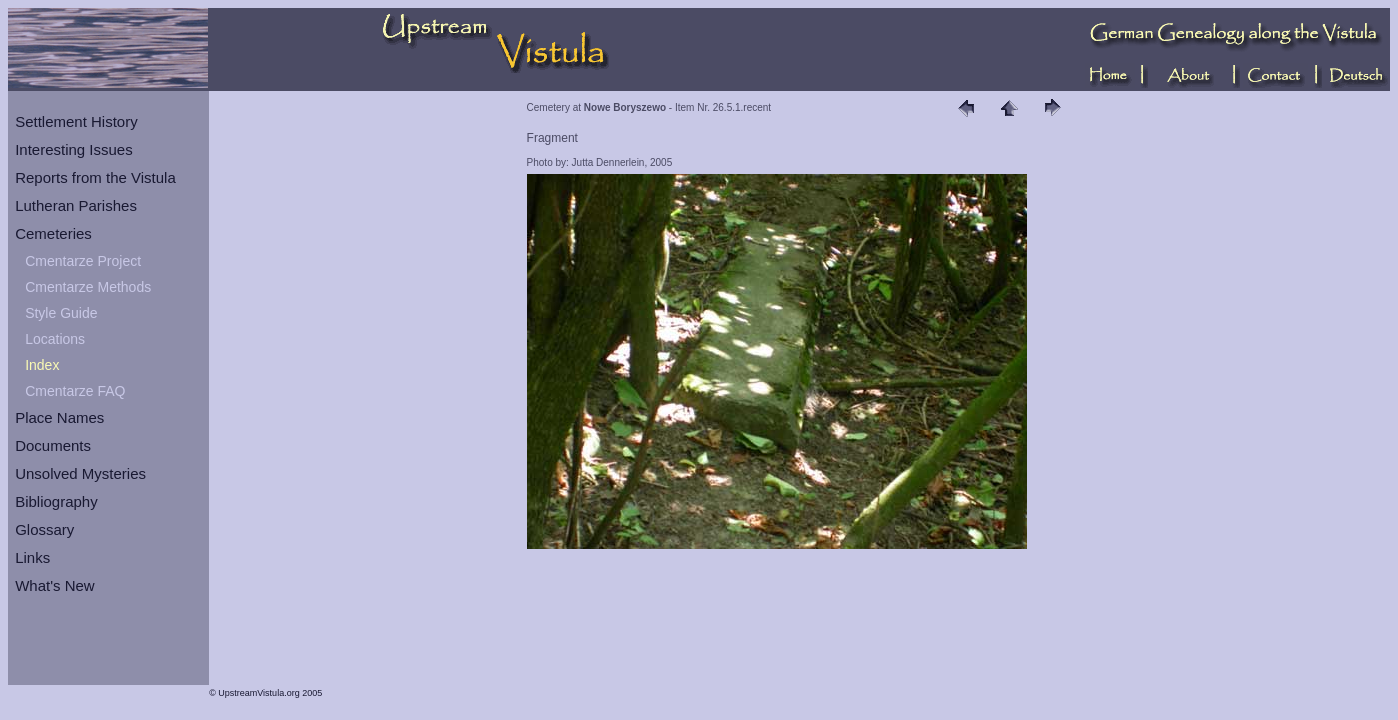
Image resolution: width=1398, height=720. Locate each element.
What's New (55, 585)
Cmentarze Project (83, 261)
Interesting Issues (74, 149)
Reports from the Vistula (95, 177)
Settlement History (76, 121)
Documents (53, 445)
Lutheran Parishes (76, 205)
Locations (55, 339)
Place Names (59, 417)
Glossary (44, 529)
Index (42, 365)
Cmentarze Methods (88, 287)
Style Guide (61, 313)
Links (32, 557)
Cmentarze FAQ (75, 391)
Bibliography (56, 501)
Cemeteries (53, 233)
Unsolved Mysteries (80, 473)
